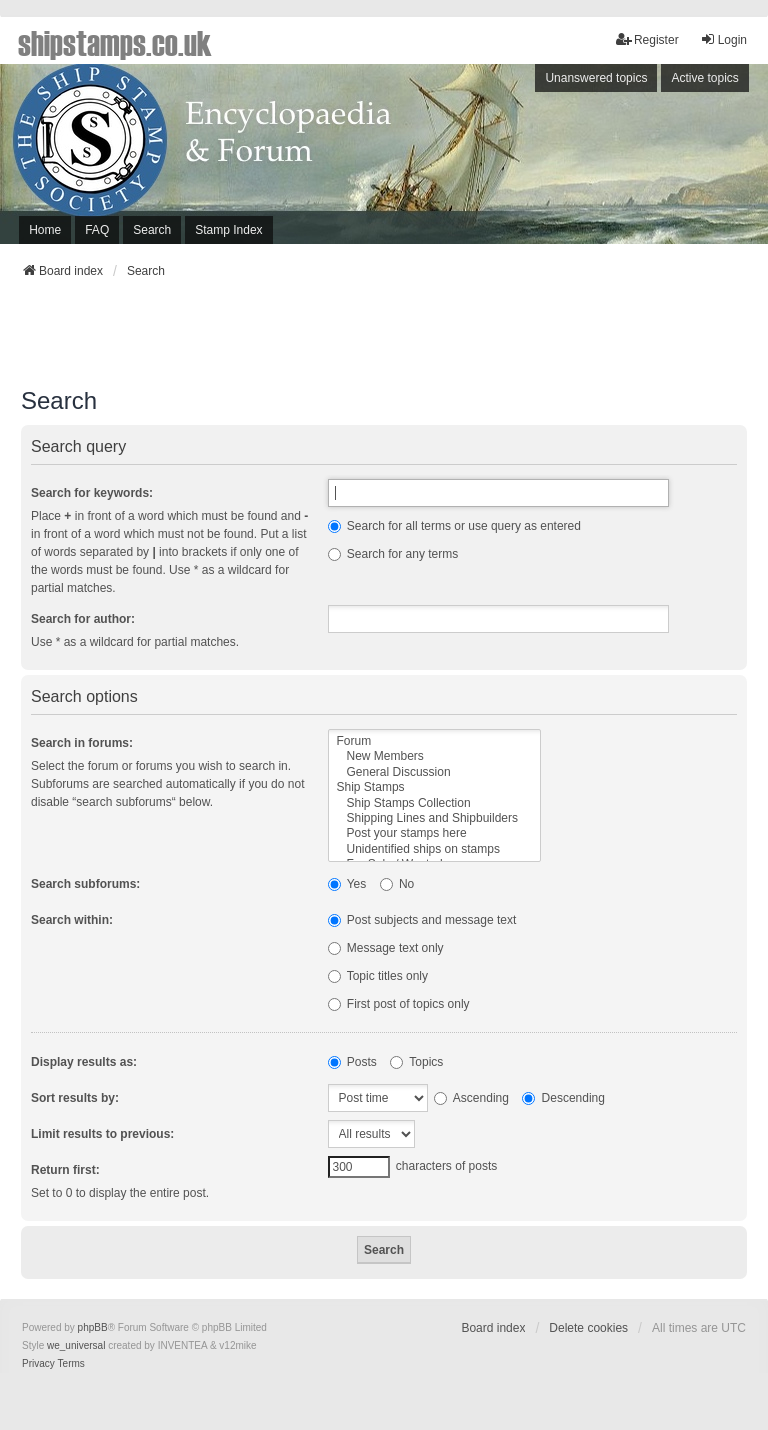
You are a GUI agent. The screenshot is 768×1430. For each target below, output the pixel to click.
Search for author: (83, 619)
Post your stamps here (435, 833)
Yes (347, 884)
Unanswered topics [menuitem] (596, 78)
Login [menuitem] (723, 39)
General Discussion (435, 772)
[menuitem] (38, 1364)
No (397, 884)
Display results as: (84, 1062)
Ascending (471, 1098)
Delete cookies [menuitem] (588, 1328)
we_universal (76, 1345)
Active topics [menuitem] (704, 78)
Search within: (72, 920)
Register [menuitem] (647, 39)
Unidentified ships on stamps (435, 849)
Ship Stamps (435, 787)
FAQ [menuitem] (97, 230)
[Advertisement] (384, 339)
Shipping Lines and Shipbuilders (435, 818)
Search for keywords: (92, 493)
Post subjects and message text (422, 920)
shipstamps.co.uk (115, 42)
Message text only (386, 948)
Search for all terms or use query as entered (454, 526)
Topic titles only (378, 976)
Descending (563, 1098)
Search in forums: (82, 743)
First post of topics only (399, 1004)
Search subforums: (85, 884)
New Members (435, 756)
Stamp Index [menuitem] (228, 230)
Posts (352, 1062)
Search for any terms (393, 554)
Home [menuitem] (45, 230)
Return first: (65, 1170)
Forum (435, 741)
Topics (416, 1062)
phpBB (93, 1327)
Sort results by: (75, 1098)
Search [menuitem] (152, 230)
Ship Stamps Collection (435, 803)
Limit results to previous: (102, 1134)
